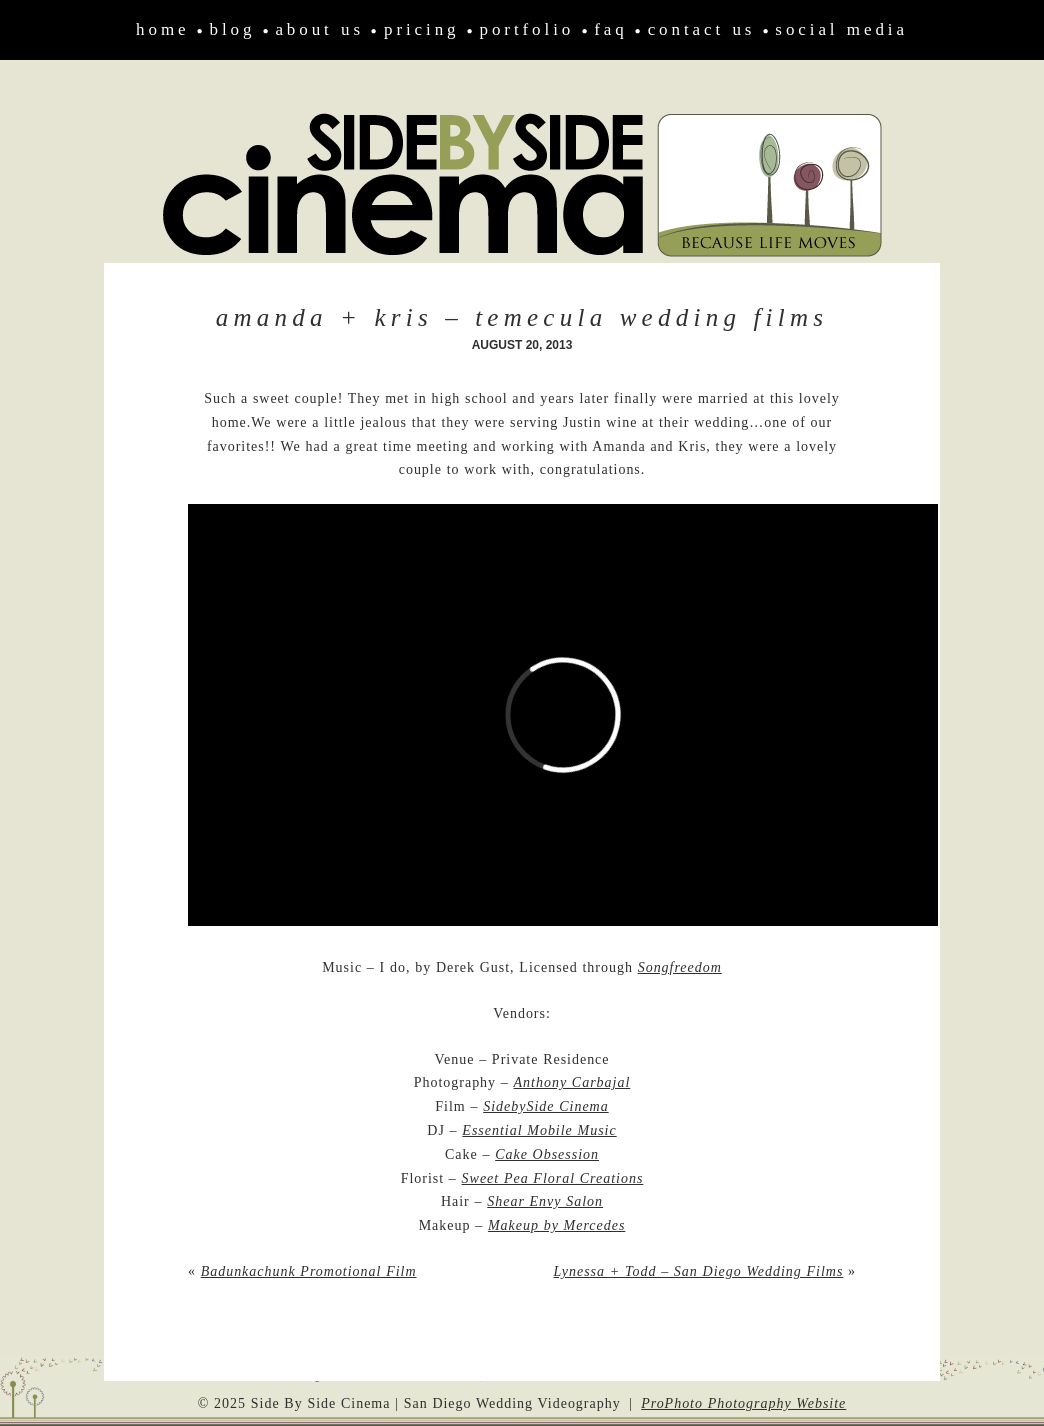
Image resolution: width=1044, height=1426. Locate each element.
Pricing (422, 29)
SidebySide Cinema (545, 1106)
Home (162, 29)
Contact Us (702, 29)
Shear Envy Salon (545, 1201)
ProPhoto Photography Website (743, 1403)
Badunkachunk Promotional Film (309, 1271)
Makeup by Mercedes (556, 1225)
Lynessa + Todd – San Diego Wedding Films (698, 1271)
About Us (319, 29)
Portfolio (527, 29)
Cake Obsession (547, 1154)
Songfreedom (680, 967)
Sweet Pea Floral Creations (553, 1178)
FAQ (610, 29)
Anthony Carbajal (572, 1082)
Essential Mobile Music (539, 1130)
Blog (233, 29)
